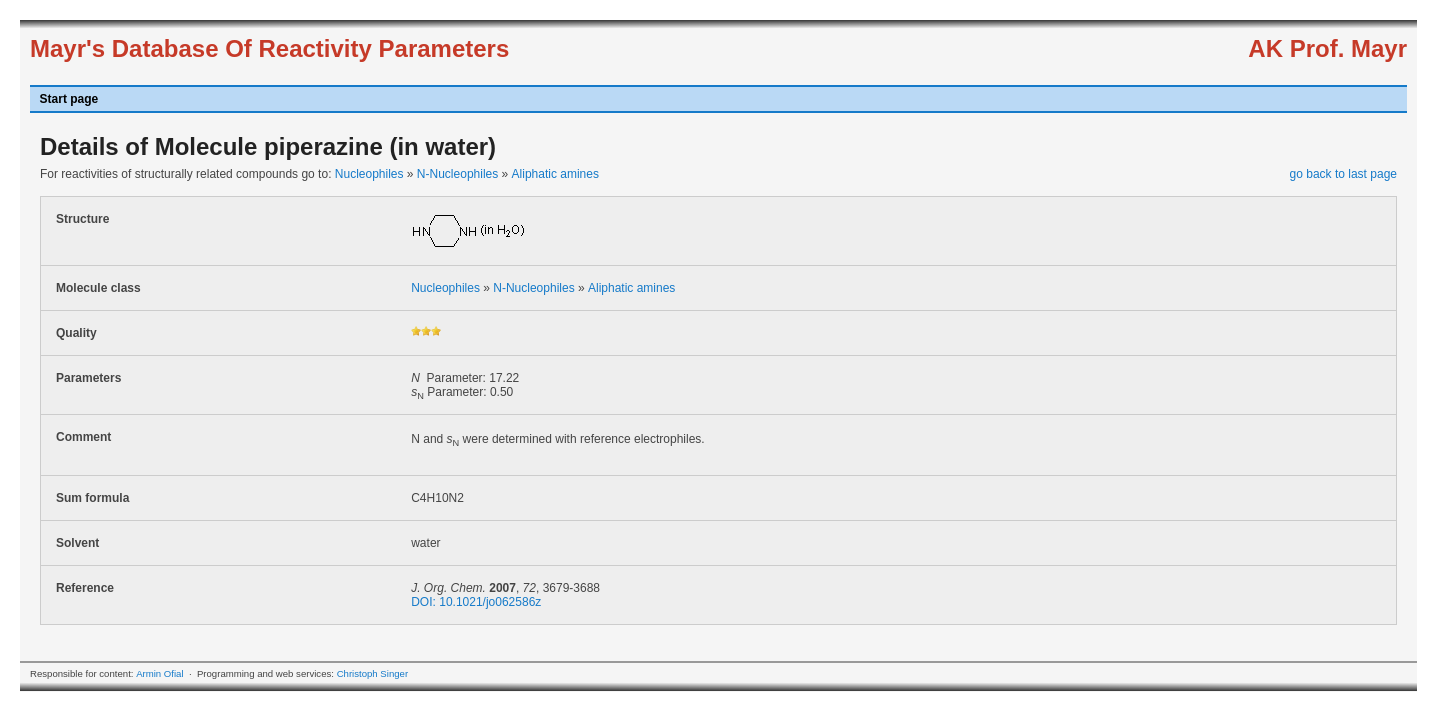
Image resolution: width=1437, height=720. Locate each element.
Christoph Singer (372, 673)
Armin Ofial (159, 673)
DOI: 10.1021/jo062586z (476, 602)
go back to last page (1343, 174)
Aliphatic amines (555, 174)
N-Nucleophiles (457, 174)
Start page (69, 99)
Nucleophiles (369, 174)
